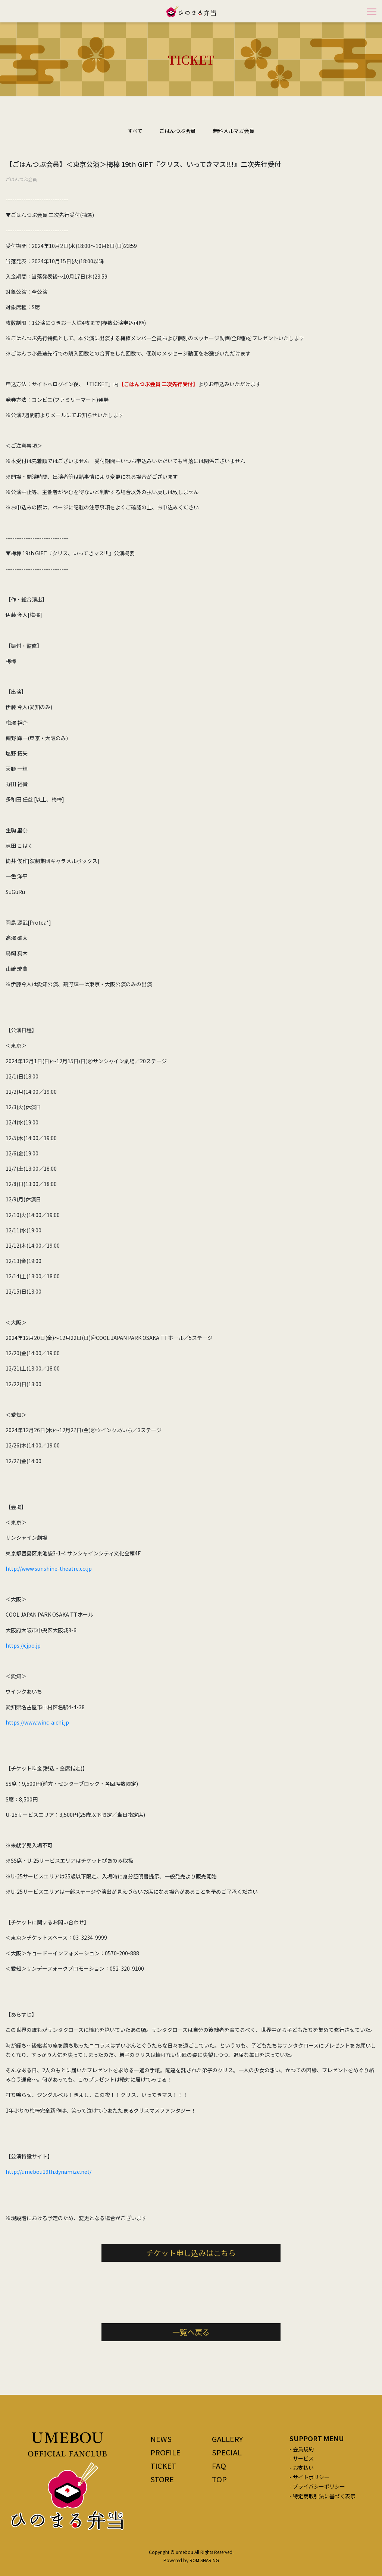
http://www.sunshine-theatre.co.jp (49, 1568)
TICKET (163, 2465)
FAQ (219, 2465)
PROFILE (165, 2452)
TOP (219, 2479)
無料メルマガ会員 (233, 130)
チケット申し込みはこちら (191, 2252)
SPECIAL (227, 2452)
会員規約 (303, 2449)
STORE (162, 2479)
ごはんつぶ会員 (177, 130)
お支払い (303, 2467)
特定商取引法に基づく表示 (324, 2496)
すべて (135, 130)
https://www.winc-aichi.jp (37, 1722)
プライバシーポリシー (319, 2486)
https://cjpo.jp (23, 1645)
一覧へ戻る (191, 2332)
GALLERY (227, 2438)
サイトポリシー (311, 2477)
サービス (303, 2458)
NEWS (161, 2438)
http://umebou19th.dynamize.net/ (48, 2171)
